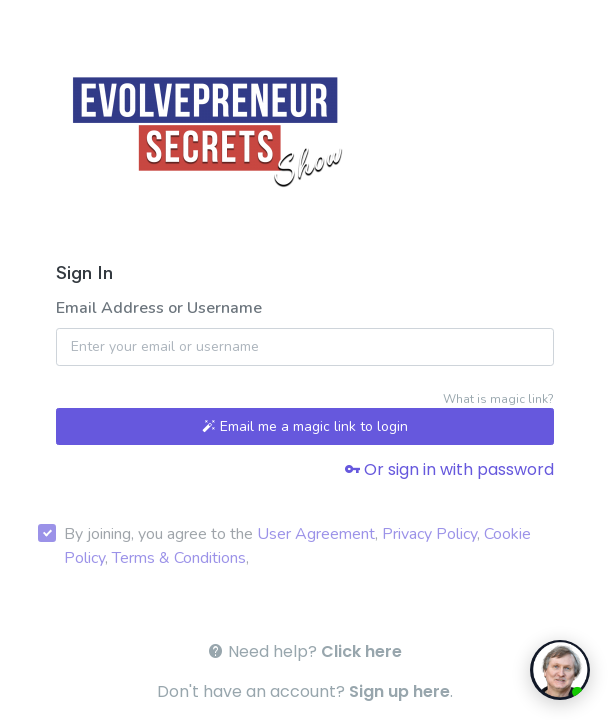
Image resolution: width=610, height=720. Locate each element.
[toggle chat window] (560, 670)
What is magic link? (498, 399)
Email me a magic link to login (305, 426)
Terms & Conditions (179, 558)
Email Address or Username (159, 308)
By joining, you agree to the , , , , (297, 546)
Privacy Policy (429, 534)
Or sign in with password (449, 469)
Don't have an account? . (305, 691)
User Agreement (316, 534)
